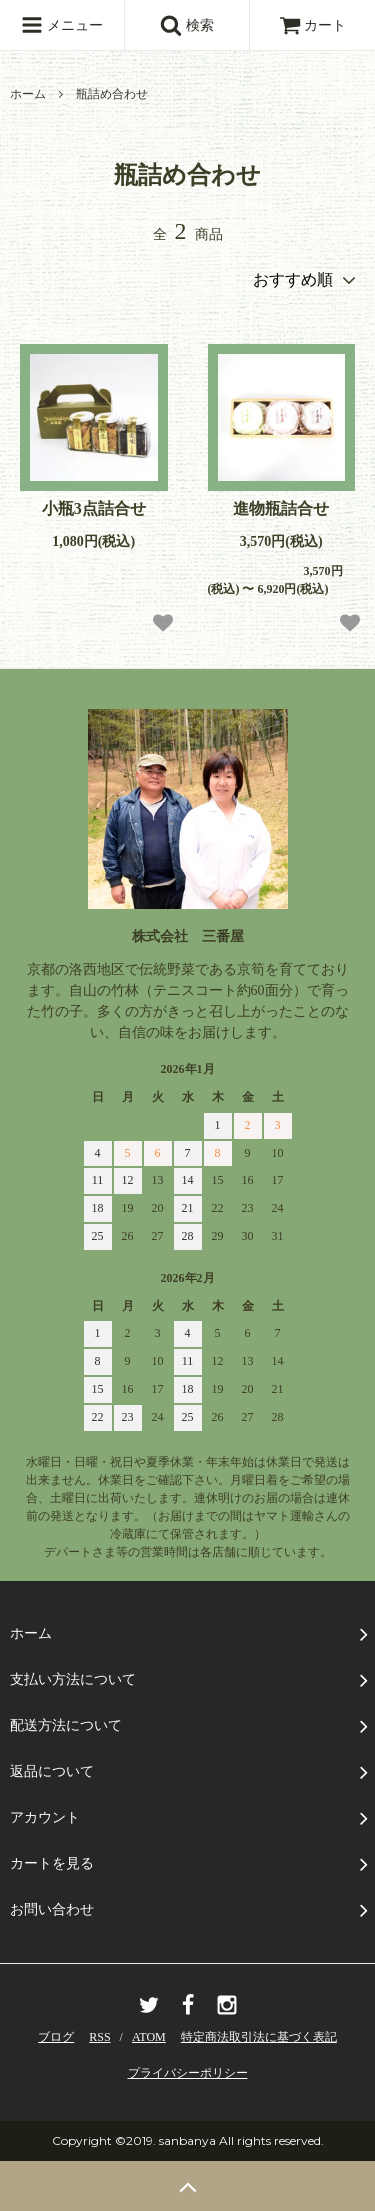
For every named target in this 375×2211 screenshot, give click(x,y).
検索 (187, 25)
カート (313, 25)
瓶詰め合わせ (112, 94)
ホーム (28, 94)
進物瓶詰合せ (281, 508)
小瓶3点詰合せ (94, 508)
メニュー (62, 25)
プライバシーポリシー (188, 2073)
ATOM (149, 2037)
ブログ (56, 2037)
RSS (99, 2037)
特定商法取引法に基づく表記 (259, 2037)
